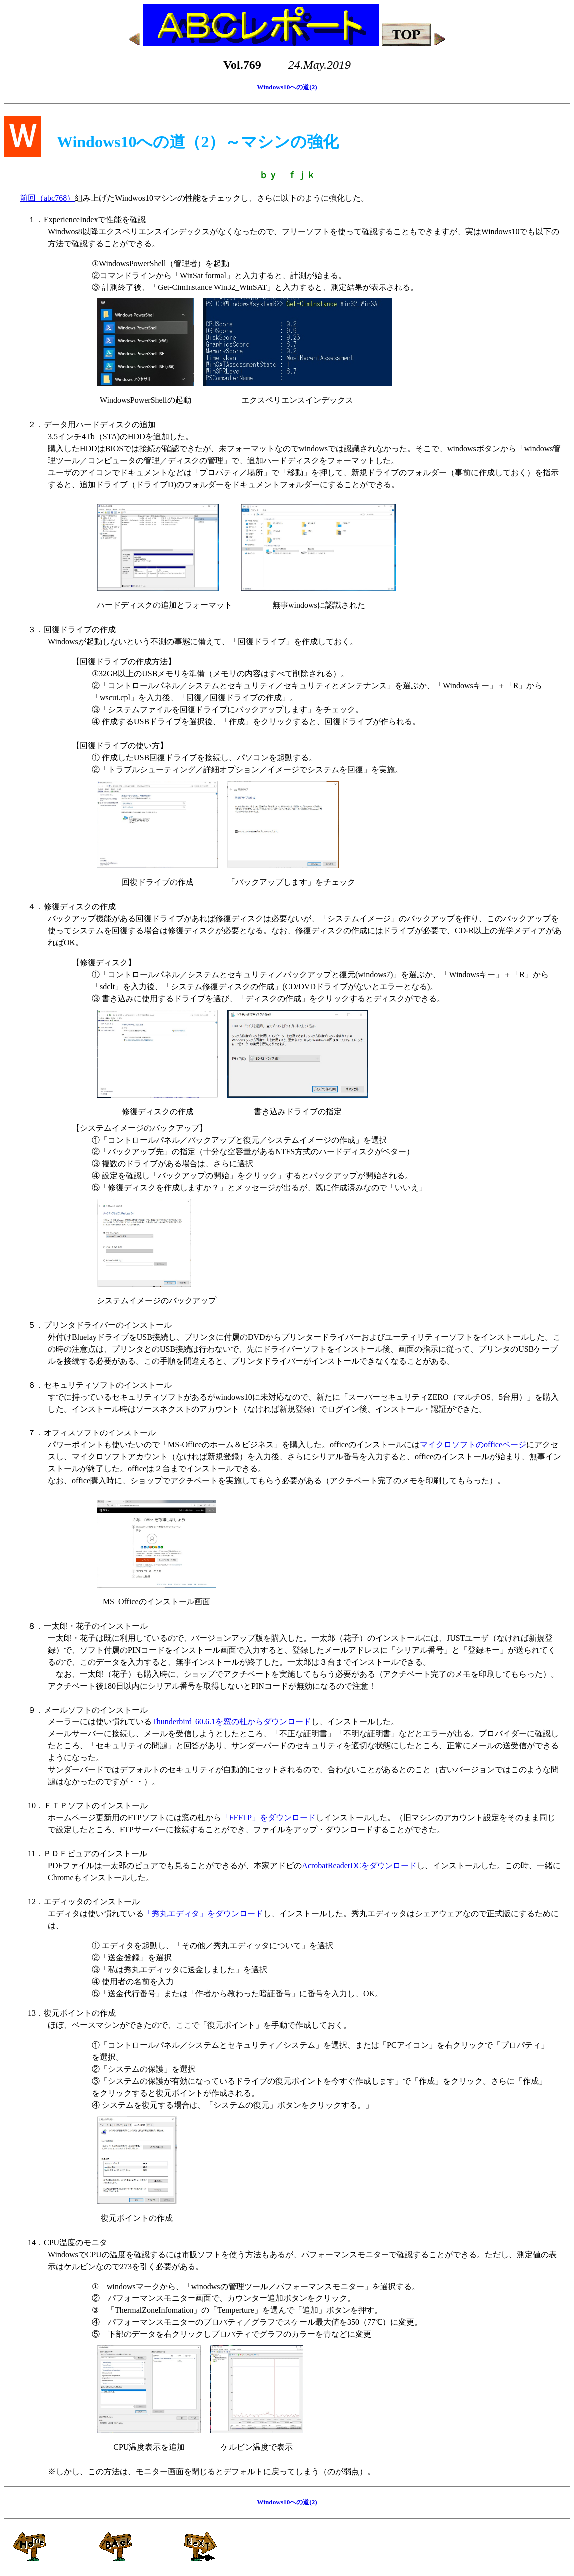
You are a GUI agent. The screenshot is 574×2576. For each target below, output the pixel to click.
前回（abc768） (47, 198)
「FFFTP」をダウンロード (268, 1817)
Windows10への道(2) (287, 87)
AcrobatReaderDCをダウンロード (359, 1865)
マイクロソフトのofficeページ (473, 1444)
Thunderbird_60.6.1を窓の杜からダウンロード (231, 1721)
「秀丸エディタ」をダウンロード (203, 1913)
